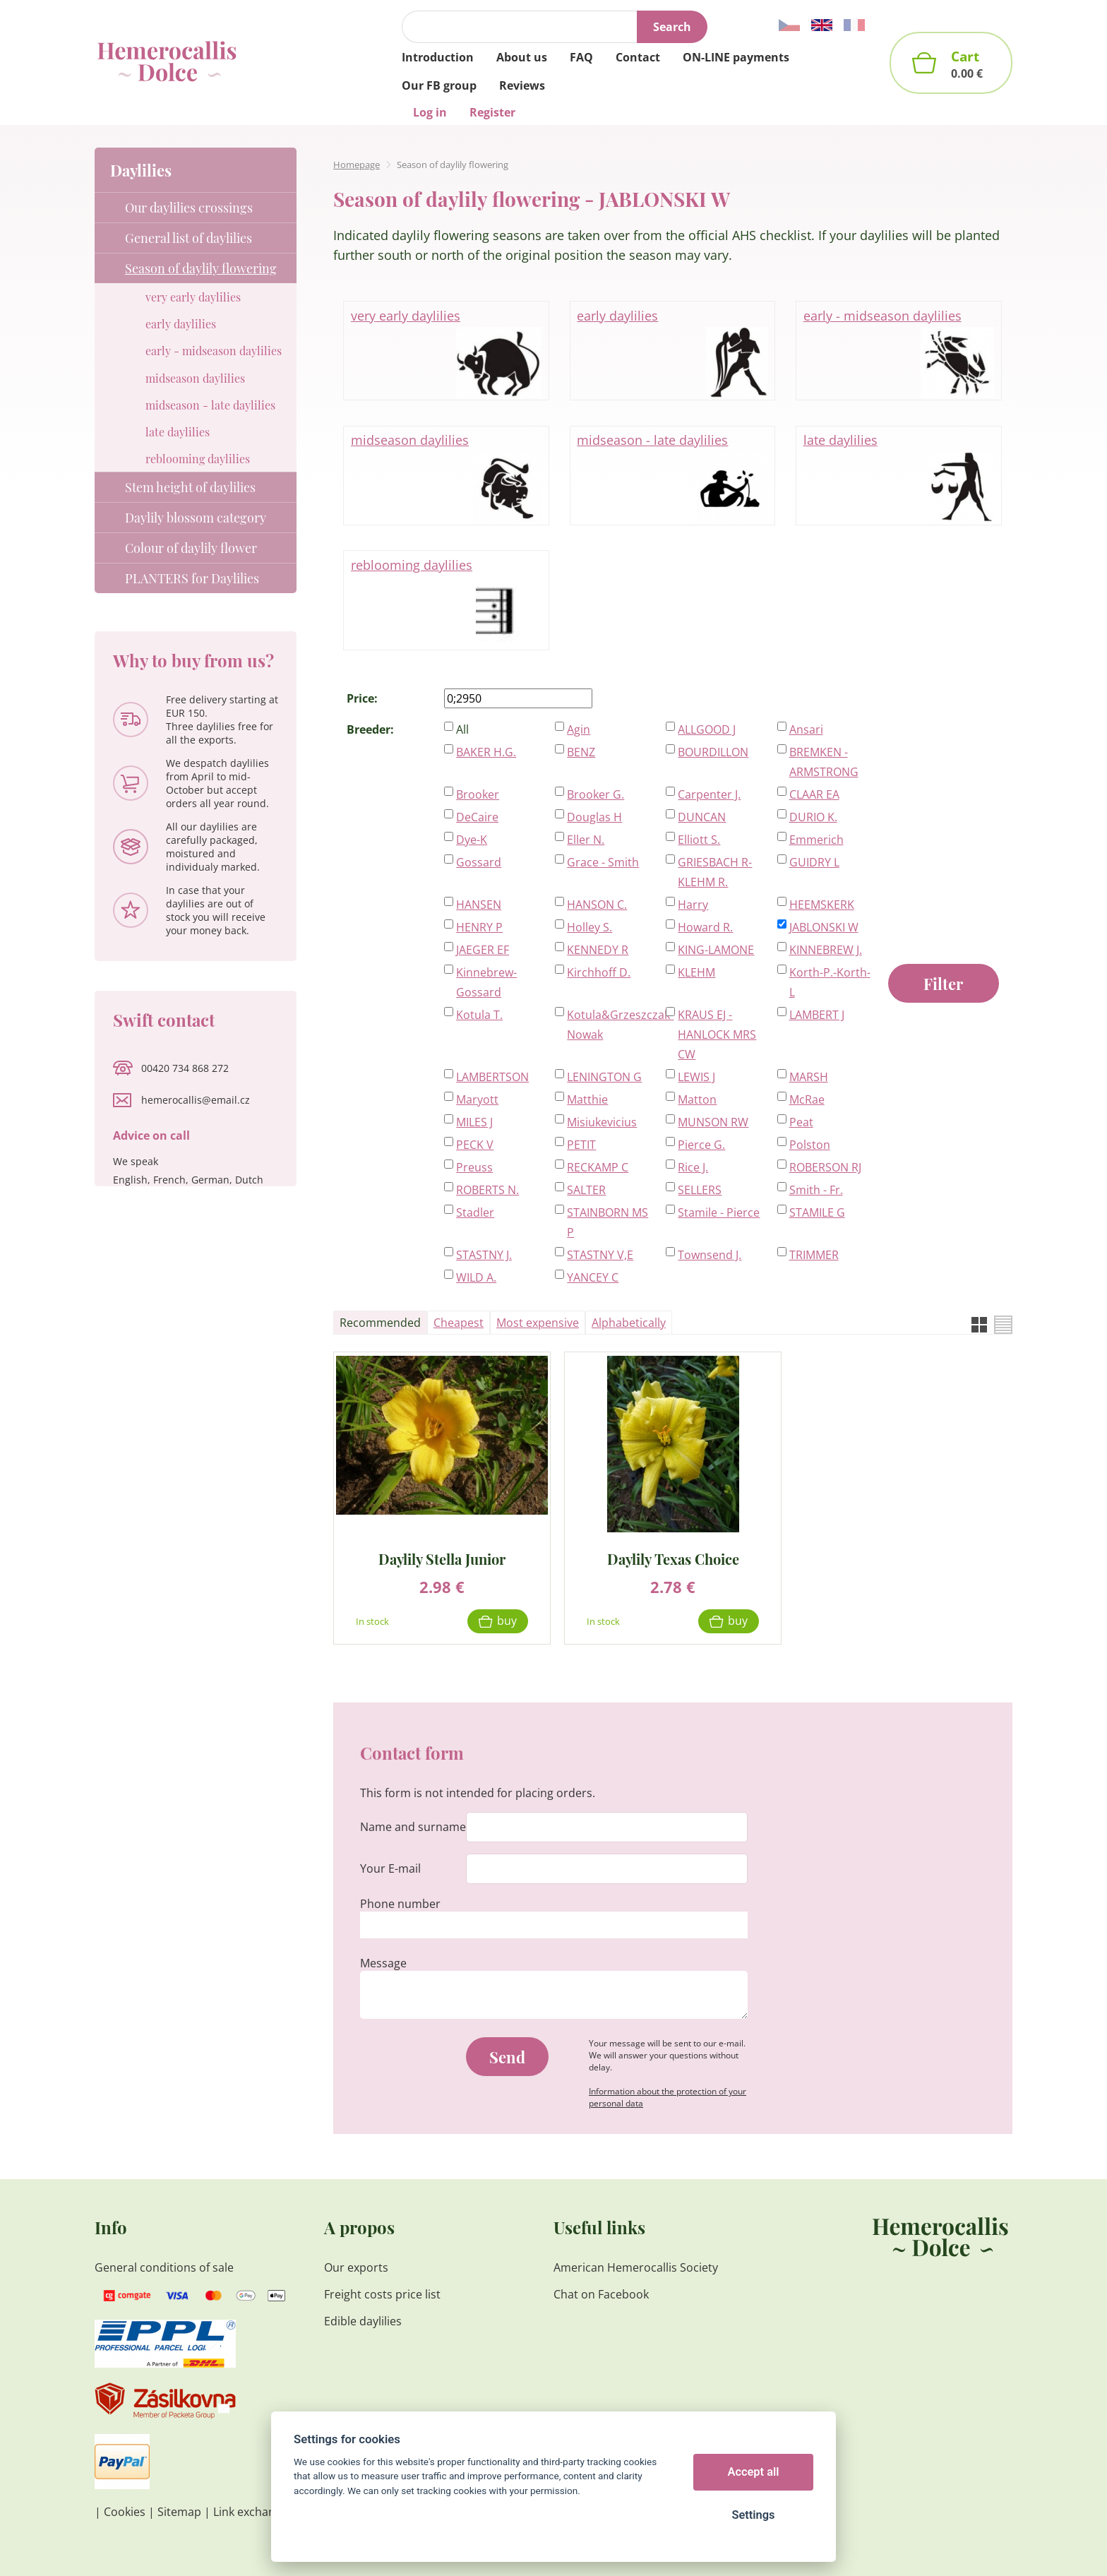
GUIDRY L (814, 862)
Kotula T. (479, 1014)
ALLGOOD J (707, 729)
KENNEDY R (597, 950)
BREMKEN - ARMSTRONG (823, 762)
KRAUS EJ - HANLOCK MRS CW (717, 1034)
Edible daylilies (363, 2321)
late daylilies (898, 475)
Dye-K (471, 839)
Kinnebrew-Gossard (486, 982)
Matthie (587, 1099)
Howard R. (705, 927)
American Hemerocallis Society (636, 2267)
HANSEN (478, 904)
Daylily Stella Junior (441, 1558)
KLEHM (696, 972)
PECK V (474, 1144)
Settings (752, 2515)
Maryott (477, 1099)
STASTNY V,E (600, 1255)
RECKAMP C (597, 1167)
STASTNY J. (484, 1255)
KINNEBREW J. (825, 950)
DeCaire (477, 817)
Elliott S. (699, 839)
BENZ (581, 752)
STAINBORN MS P (607, 1222)
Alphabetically (629, 1322)
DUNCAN (702, 817)
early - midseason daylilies (898, 351)
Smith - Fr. (816, 1190)
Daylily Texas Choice (673, 1558)
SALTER (586, 1190)
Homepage (356, 164)
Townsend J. (709, 1255)
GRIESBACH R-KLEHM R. (715, 872)
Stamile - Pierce (719, 1212)
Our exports (357, 2267)
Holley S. (589, 927)
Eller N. (585, 839)
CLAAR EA (814, 794)
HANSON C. (597, 904)
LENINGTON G (604, 1077)
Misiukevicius (602, 1122)
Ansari (806, 729)
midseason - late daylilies (672, 475)
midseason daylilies (446, 475)
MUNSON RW (713, 1122)
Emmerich (816, 839)
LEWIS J (696, 1077)
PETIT (581, 1144)
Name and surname (413, 1827)
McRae (807, 1099)
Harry (693, 904)
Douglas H (594, 817)
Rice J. (693, 1167)
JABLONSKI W (823, 927)
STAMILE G (817, 1212)
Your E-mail (390, 1868)
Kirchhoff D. (598, 972)
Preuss (474, 1167)
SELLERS (700, 1190)
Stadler (475, 1212)
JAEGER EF (482, 950)
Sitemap (179, 2512)
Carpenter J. (709, 794)
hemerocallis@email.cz (195, 1100)
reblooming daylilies (446, 600)
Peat (801, 1122)
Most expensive (537, 1322)
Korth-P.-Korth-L (829, 982)
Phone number (400, 1904)
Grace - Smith (603, 862)
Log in (430, 112)
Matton (697, 1099)
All (462, 729)
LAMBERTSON (492, 1077)
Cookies (124, 2512)
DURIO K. (813, 817)
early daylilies (672, 351)
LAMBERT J (816, 1014)
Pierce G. (701, 1144)
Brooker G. (595, 794)
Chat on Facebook (601, 2294)
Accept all (753, 2472)
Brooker (477, 794)
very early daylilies (446, 351)
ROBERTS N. (487, 1190)
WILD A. (476, 1277)
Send (507, 2057)
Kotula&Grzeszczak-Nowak (608, 1024)
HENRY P (479, 927)
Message (383, 1963)
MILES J (474, 1122)
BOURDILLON (713, 752)
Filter (943, 983)
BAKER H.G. (486, 752)
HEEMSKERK (821, 904)
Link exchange (250, 2512)
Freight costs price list (382, 2294)
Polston (809, 1144)
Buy (507, 1620)
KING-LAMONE (716, 950)
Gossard (478, 862)
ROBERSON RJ (825, 1167)
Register (492, 112)
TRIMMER (814, 1255)
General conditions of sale (164, 2267)
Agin (578, 729)
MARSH (808, 1077)
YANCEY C (592, 1277)
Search (672, 27)
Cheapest (458, 1322)
